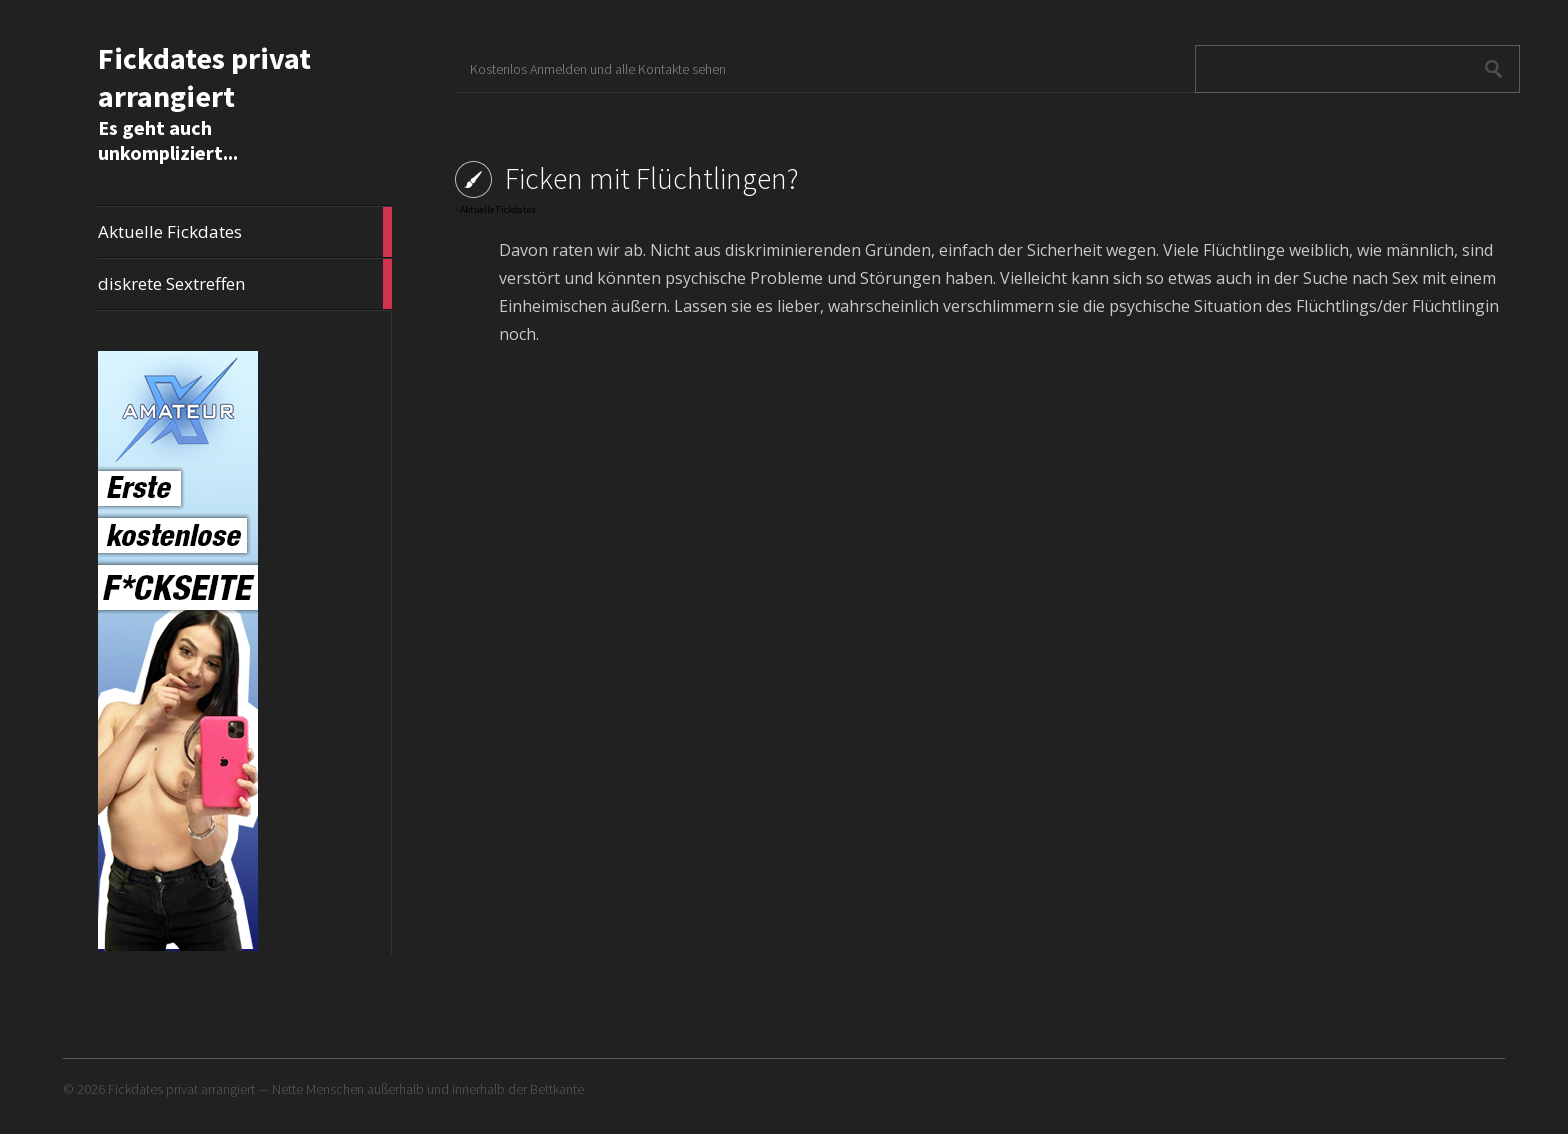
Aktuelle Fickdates (245, 232)
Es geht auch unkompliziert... (168, 140)
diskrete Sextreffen (245, 284)
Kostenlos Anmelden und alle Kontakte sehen (598, 69)
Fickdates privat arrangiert (204, 77)
